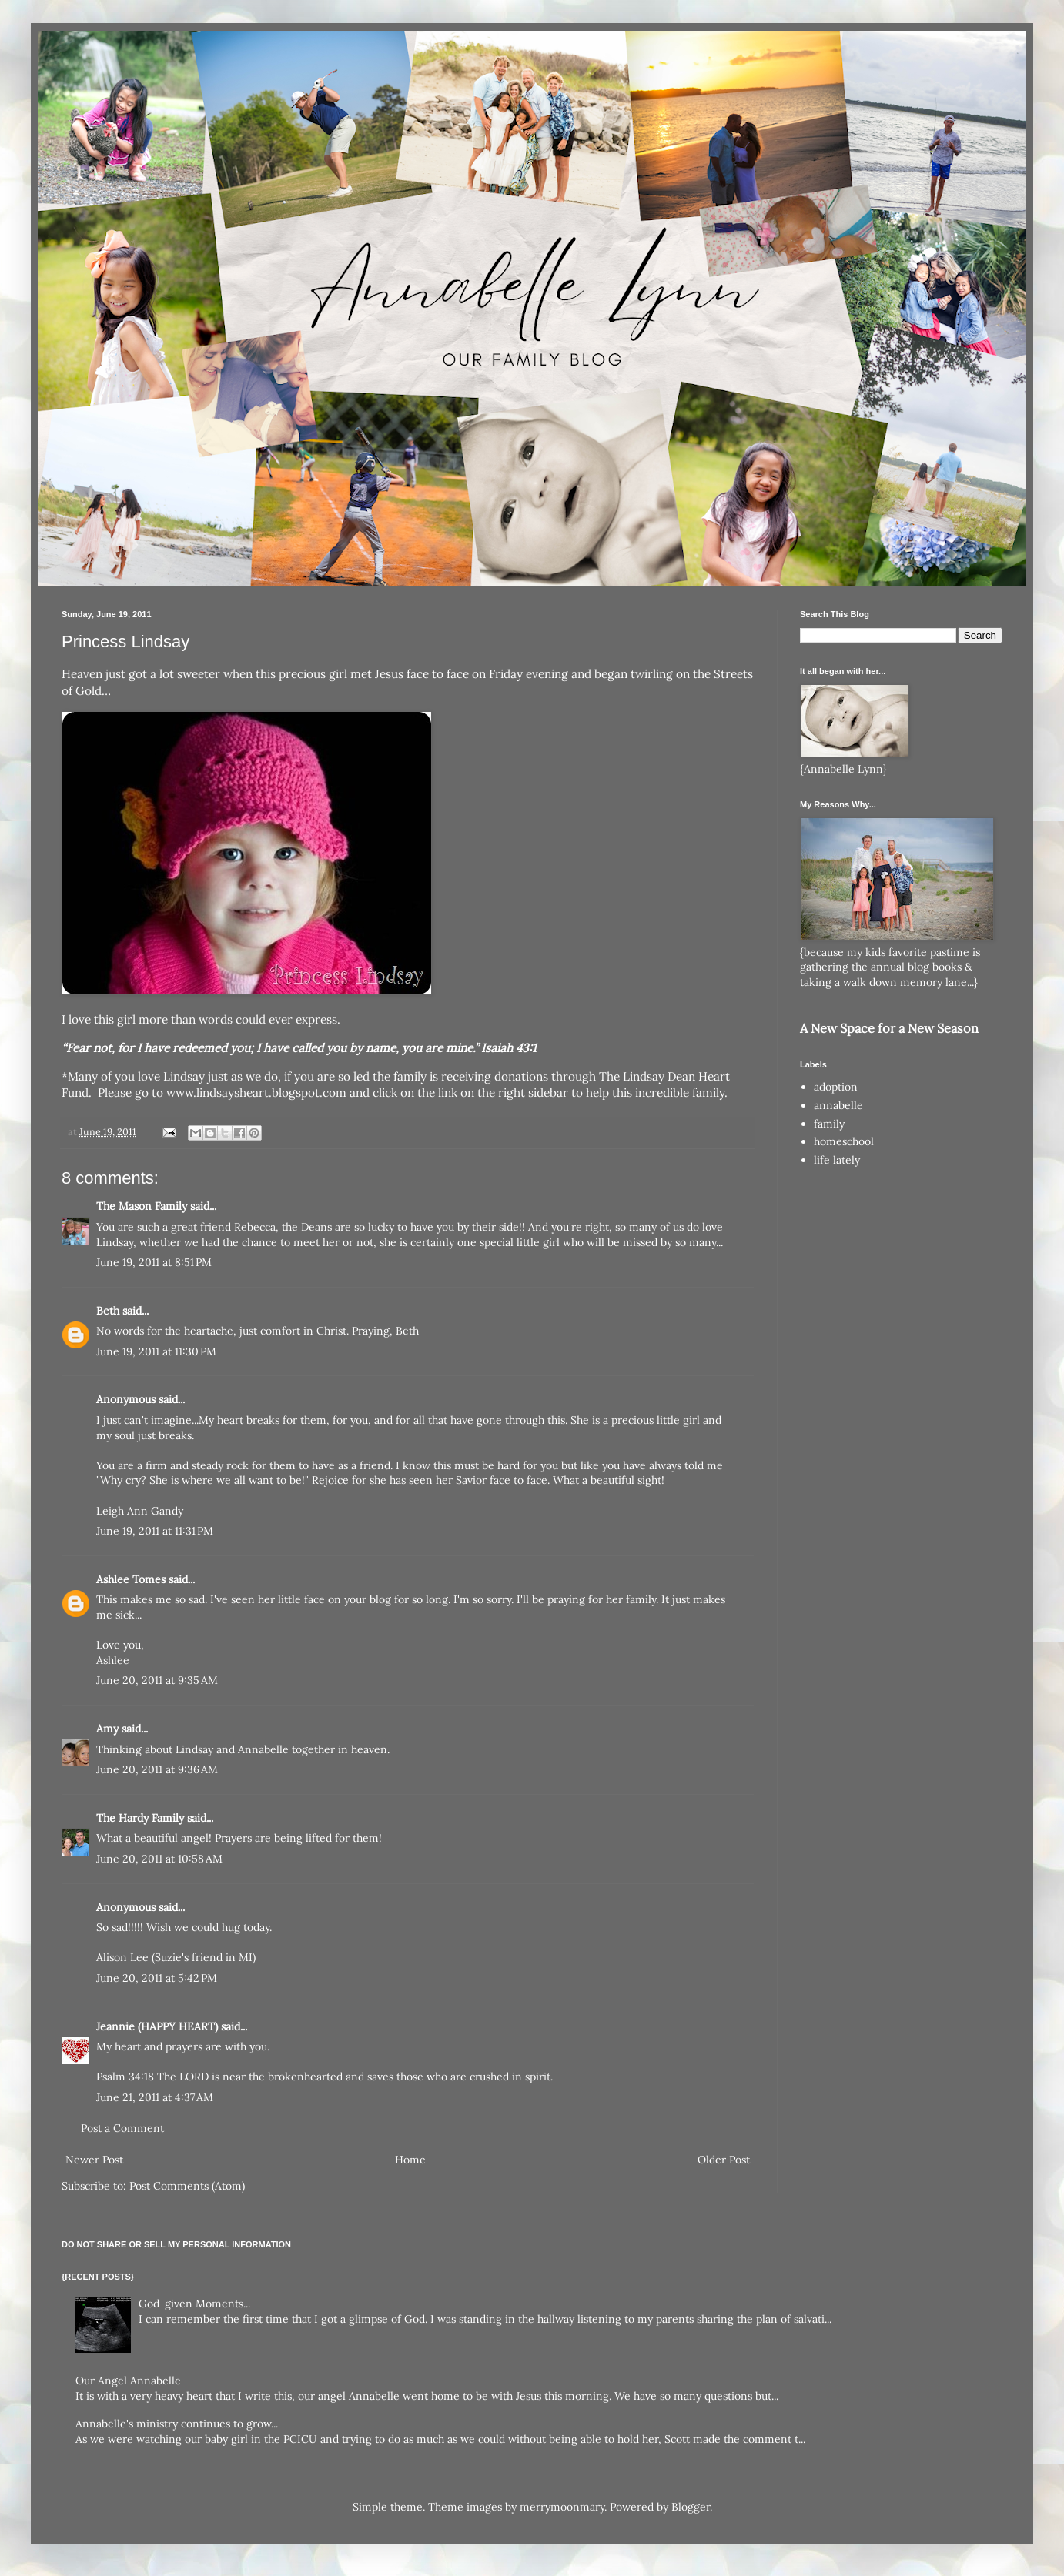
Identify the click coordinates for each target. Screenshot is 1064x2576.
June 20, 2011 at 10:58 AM (159, 1859)
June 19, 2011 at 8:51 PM (154, 1262)
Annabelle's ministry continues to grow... (176, 2424)
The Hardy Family (140, 1818)
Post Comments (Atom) (187, 2186)
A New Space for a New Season (889, 1028)
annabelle (838, 1105)
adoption (836, 1087)
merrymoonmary (562, 2507)
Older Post (724, 2160)
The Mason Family (141, 1206)
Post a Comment (122, 2128)
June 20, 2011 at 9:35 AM (157, 1680)
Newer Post (94, 2160)
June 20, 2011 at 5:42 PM (156, 1978)
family (829, 1124)
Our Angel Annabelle (128, 2380)
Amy (107, 1729)
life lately (837, 1160)
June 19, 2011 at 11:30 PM (156, 1351)
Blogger (690, 2507)
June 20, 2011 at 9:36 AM (157, 1769)
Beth (107, 1311)
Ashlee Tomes (131, 1579)
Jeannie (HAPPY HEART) (157, 2026)
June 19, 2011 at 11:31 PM (154, 1531)
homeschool (844, 1141)
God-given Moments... (194, 2303)
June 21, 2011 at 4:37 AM (154, 2097)
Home (410, 2160)
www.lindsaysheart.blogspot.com (256, 1092)
